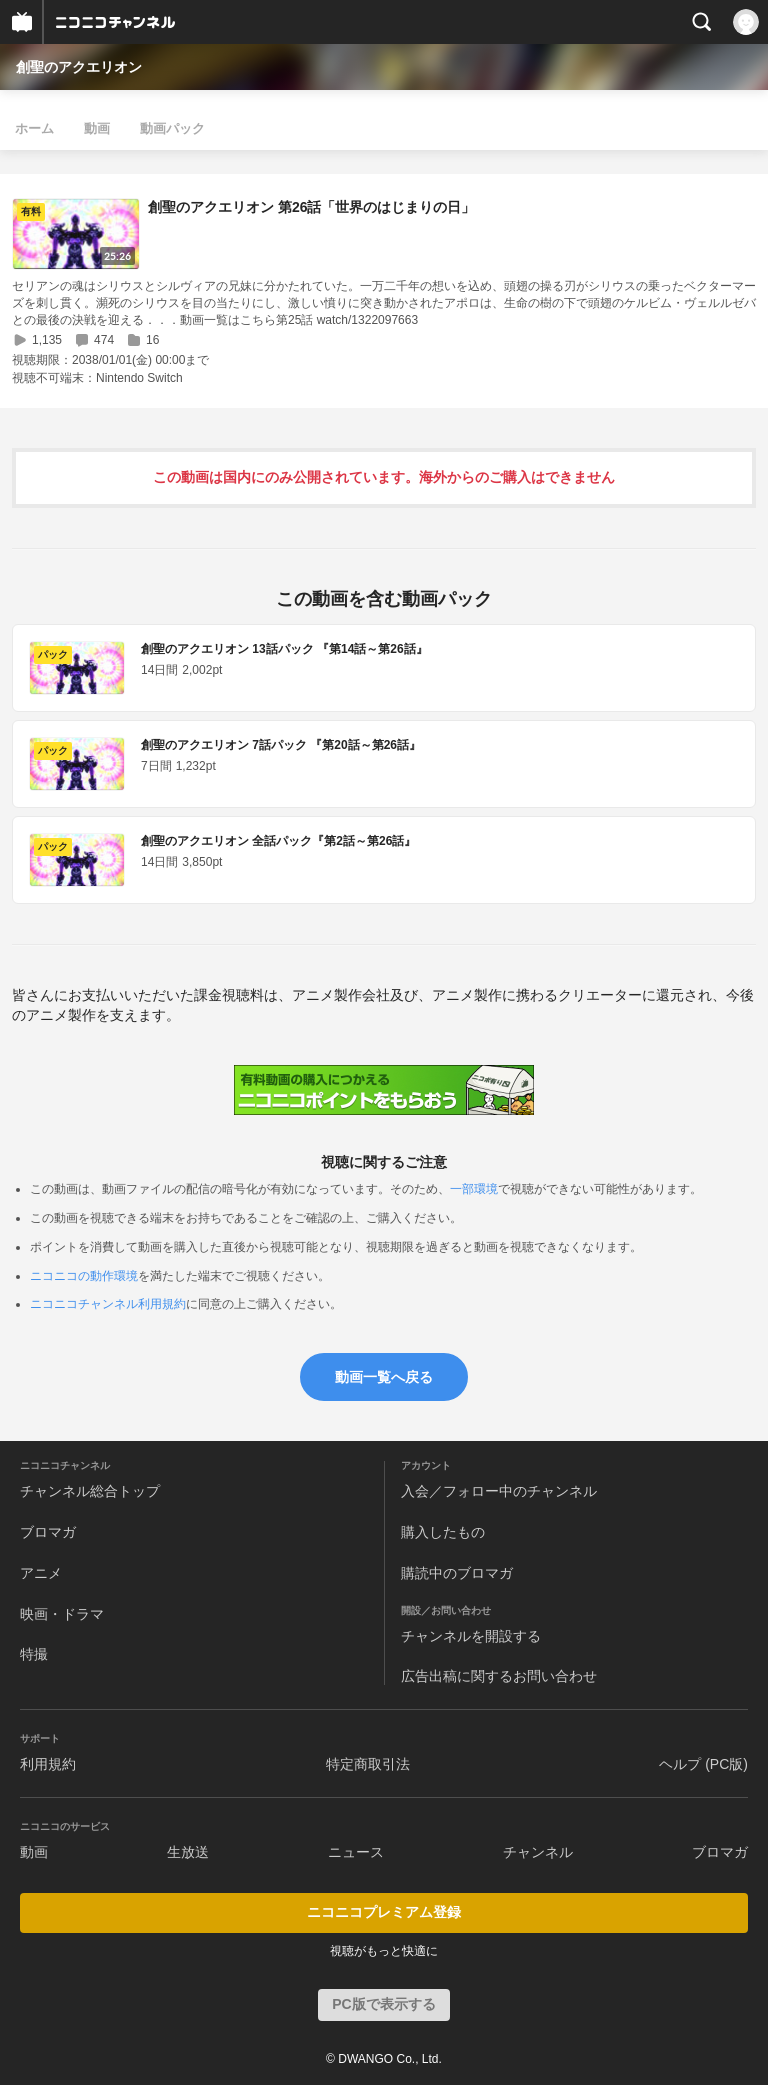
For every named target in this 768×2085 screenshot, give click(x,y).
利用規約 (48, 1764)
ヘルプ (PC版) (703, 1764)
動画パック (172, 128)
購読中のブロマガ (457, 1573)
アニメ (41, 1573)
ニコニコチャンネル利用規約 (108, 1304)
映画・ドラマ (62, 1614)
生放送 (188, 1852)
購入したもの (443, 1532)
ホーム (34, 128)
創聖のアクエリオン (79, 67)
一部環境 (474, 1189)
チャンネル (538, 1852)
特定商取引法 (368, 1764)
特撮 (34, 1654)
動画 (97, 128)
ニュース (356, 1852)
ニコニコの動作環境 (84, 1276)
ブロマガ (48, 1532)
